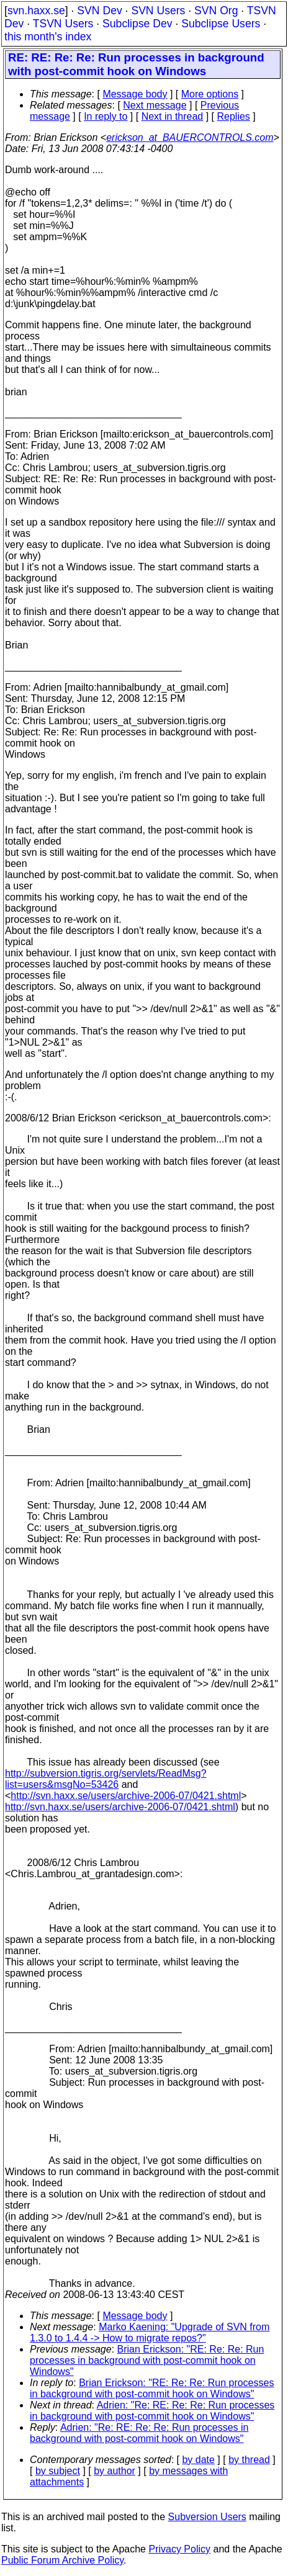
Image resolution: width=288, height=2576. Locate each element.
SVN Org (216, 10)
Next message (154, 105)
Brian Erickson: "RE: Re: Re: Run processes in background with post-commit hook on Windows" (147, 2360)
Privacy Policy (179, 2549)
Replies (233, 116)
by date (198, 2459)
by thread (249, 2459)
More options (210, 94)
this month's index (47, 36)
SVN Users (158, 10)
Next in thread (173, 116)
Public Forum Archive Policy (62, 2560)
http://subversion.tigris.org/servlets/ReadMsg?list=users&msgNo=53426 (106, 1779)
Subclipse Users (220, 23)
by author (114, 2471)
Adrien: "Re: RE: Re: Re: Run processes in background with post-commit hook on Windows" (152, 2410)
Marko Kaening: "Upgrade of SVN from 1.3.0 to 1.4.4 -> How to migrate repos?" (149, 2332)
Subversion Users (207, 2516)
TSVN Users (63, 23)
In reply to (105, 116)
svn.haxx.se (36, 10)
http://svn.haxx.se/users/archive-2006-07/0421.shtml (126, 1795)
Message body (134, 94)
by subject (57, 2471)
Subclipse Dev (137, 23)
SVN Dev (99, 10)
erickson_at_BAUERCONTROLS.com (189, 137)
